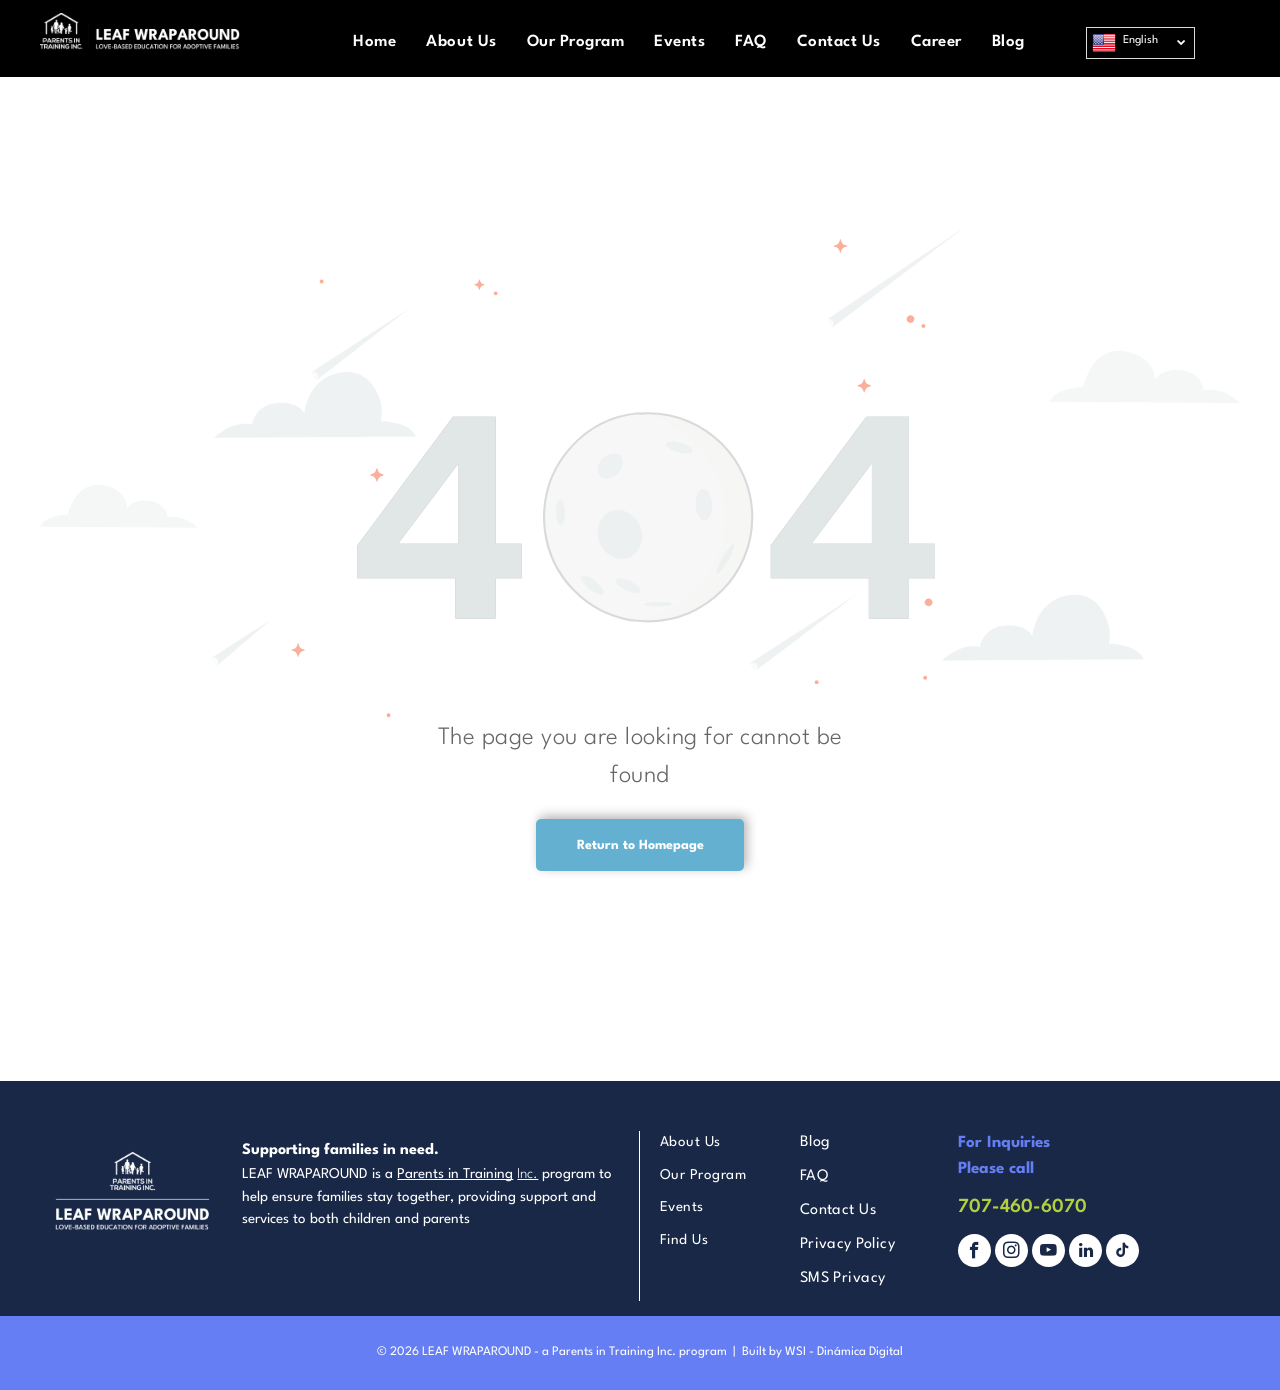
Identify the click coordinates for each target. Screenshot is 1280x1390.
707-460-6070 (1022, 1207)
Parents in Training (455, 1174)
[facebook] (974, 1253)
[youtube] (1048, 1253)
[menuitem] (374, 42)
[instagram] (1011, 1253)
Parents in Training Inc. (614, 1352)
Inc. (527, 1174)
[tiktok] (1122, 1253)
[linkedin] (1085, 1253)
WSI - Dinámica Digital (844, 1352)
